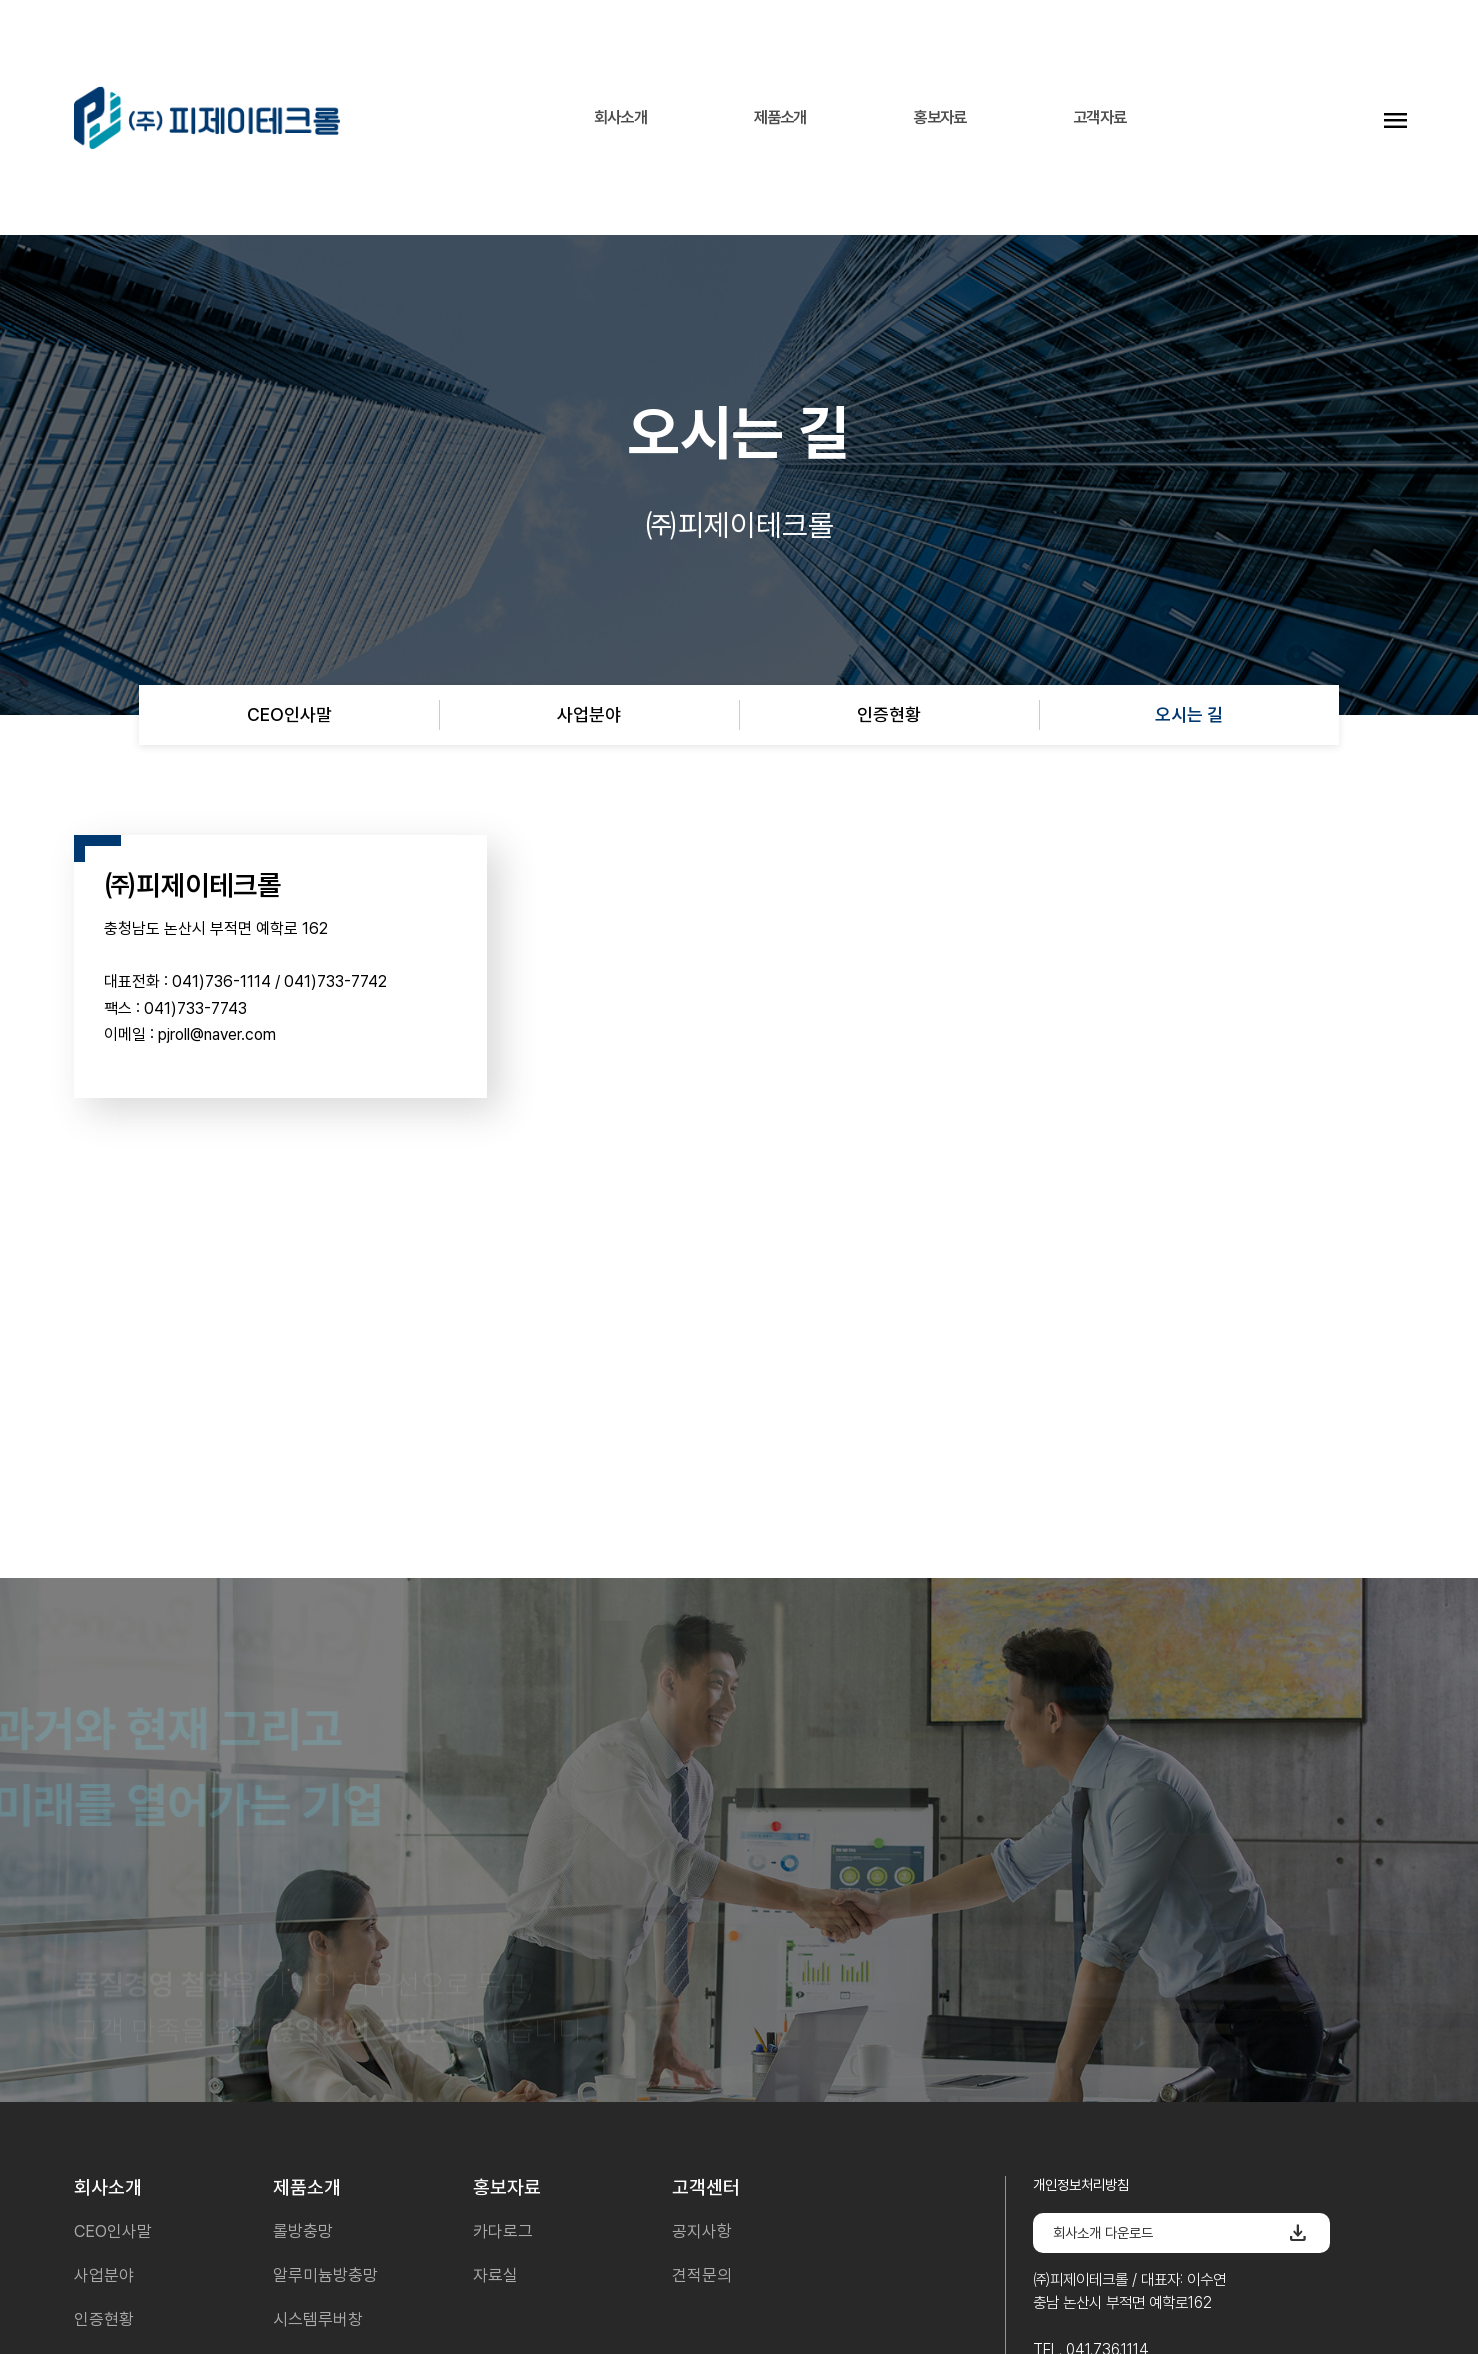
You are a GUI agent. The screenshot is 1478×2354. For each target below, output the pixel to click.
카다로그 (503, 2231)
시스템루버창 (318, 2319)
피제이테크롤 (207, 117)
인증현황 (889, 714)
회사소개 (620, 117)
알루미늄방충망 (325, 2275)
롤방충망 (303, 2231)
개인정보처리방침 (1081, 2184)
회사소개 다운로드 (1181, 2233)
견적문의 (702, 2275)
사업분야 (589, 714)
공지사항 (702, 2231)
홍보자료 (939, 117)
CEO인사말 (289, 714)
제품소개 (780, 117)
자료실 (495, 2275)
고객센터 (706, 2187)
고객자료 (1099, 117)
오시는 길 (1189, 714)
